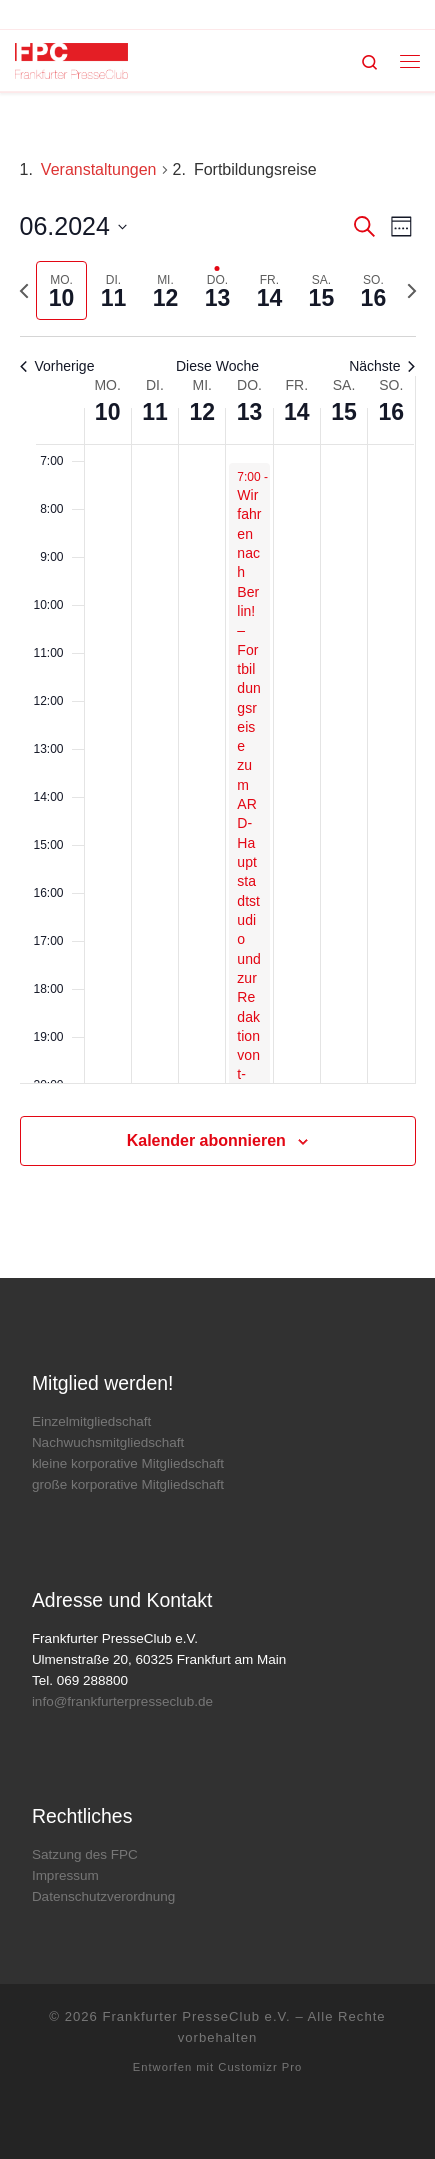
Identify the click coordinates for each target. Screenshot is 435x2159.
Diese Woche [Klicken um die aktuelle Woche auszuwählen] (217, 366)
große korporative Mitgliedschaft (128, 1484)
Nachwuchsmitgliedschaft (108, 1442)
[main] (217, 685)
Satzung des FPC (85, 1854)
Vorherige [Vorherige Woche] (57, 366)
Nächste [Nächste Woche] (382, 366)
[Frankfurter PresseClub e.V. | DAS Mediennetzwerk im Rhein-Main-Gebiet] (71, 59)
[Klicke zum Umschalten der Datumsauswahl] (73, 227)
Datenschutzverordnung (103, 1896)
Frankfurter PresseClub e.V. (196, 2016)
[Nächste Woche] (412, 291)
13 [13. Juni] (250, 412)
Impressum (65, 1875)
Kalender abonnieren (206, 1140)
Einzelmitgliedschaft (91, 1421)
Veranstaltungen (99, 169)
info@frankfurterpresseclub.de (122, 1701)
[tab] (62, 290)
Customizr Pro (260, 2067)
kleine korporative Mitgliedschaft (128, 1463)
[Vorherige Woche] (24, 291)
